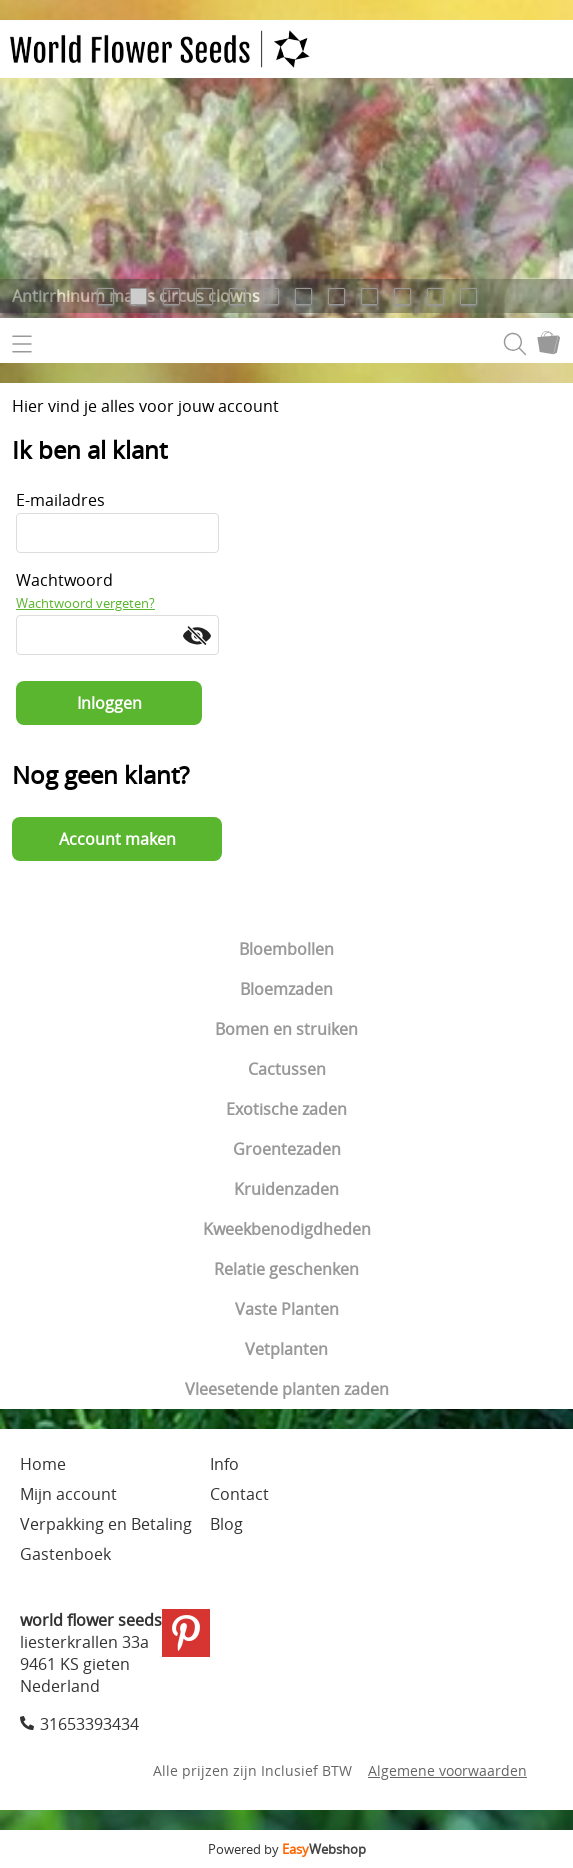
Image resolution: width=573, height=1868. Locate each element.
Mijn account (68, 1494)
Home (43, 1464)
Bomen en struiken (286, 1029)
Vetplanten (286, 1349)
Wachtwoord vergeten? (85, 603)
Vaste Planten (287, 1309)
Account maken (117, 839)
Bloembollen (286, 949)
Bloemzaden (286, 989)
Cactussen (287, 1069)
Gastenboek (65, 1554)
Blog (226, 1524)
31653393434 (89, 1724)
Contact (239, 1494)
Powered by (287, 1849)
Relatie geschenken (286, 1269)
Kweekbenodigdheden (287, 1229)
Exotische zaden (286, 1109)
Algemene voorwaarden (447, 1770)
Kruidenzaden (286, 1189)
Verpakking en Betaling (106, 1524)
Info (224, 1464)
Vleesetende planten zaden (287, 1389)
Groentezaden (287, 1149)
